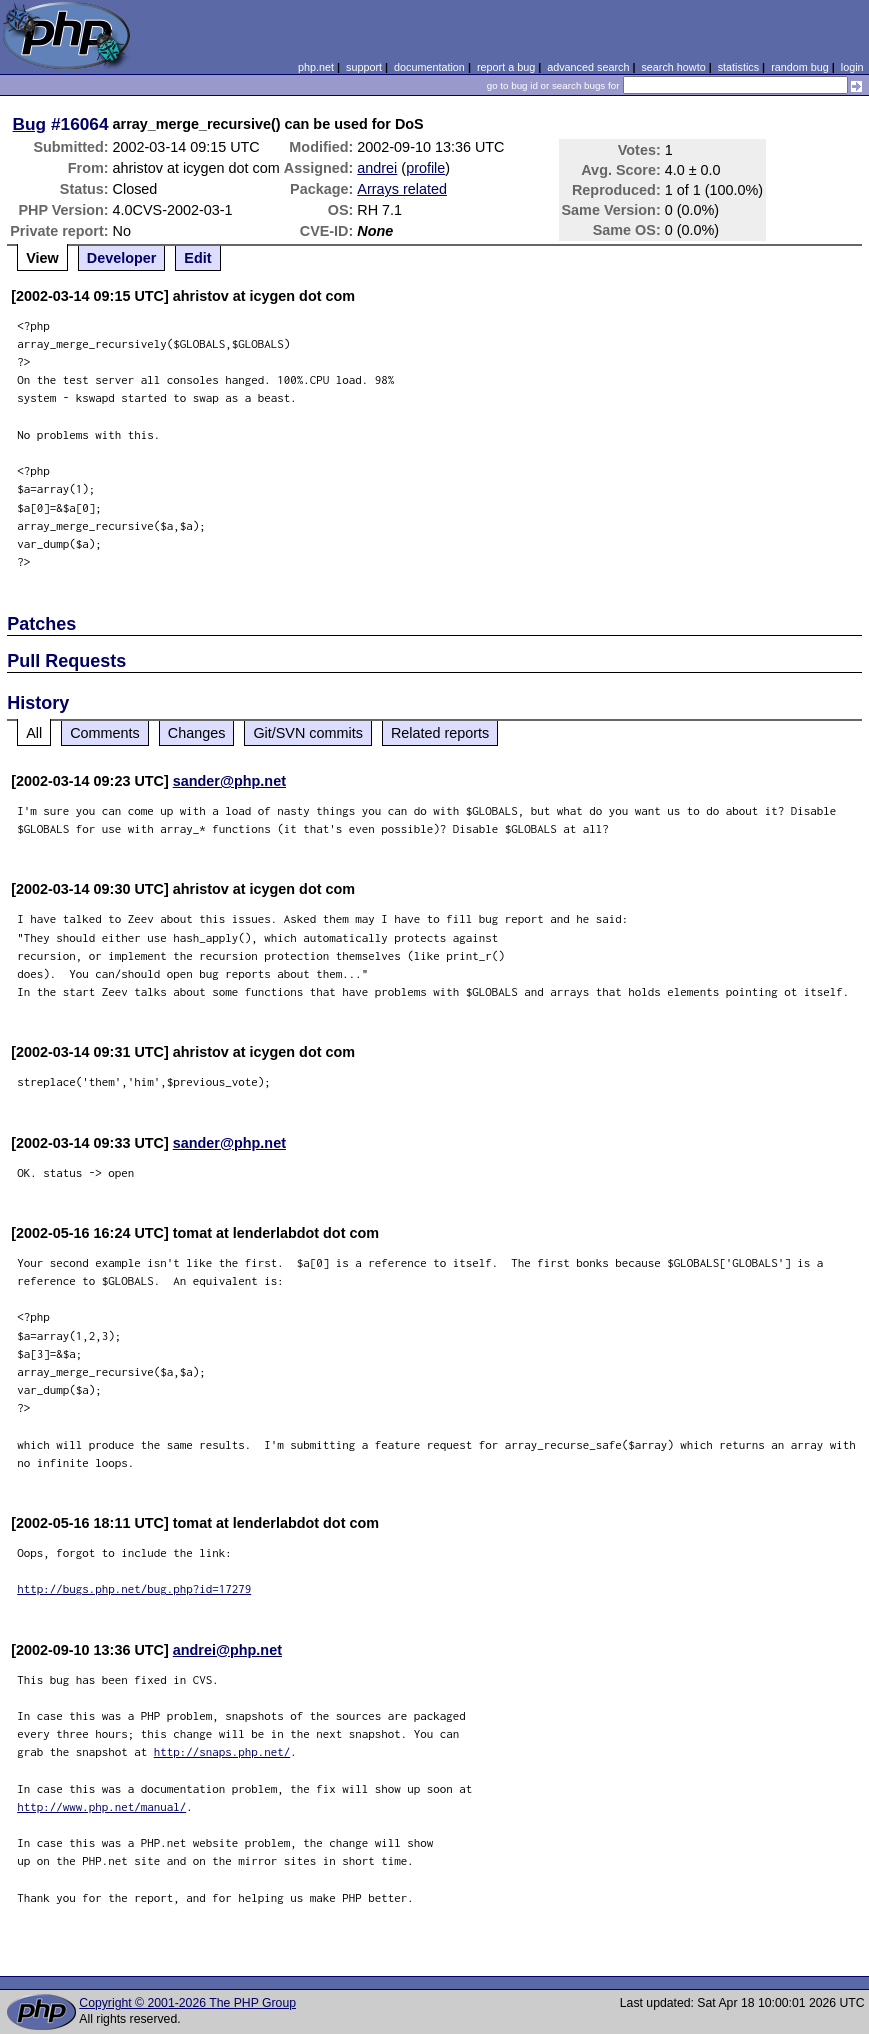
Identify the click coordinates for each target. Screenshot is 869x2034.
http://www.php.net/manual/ (101, 1806)
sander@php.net (229, 781)
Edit (197, 258)
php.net (316, 67)
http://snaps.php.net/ (222, 1751)
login (852, 67)
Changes (197, 733)
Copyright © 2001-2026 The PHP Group (187, 2003)
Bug (30, 124)
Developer (122, 258)
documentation (429, 67)
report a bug (506, 67)
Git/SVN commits (308, 733)
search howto (673, 67)
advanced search (588, 67)
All (34, 733)
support (364, 67)
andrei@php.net (227, 1650)
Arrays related (402, 189)
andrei (377, 168)
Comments (105, 733)
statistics (738, 67)
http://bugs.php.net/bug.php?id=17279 (134, 1588)
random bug (800, 67)
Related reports (440, 733)
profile (425, 168)
